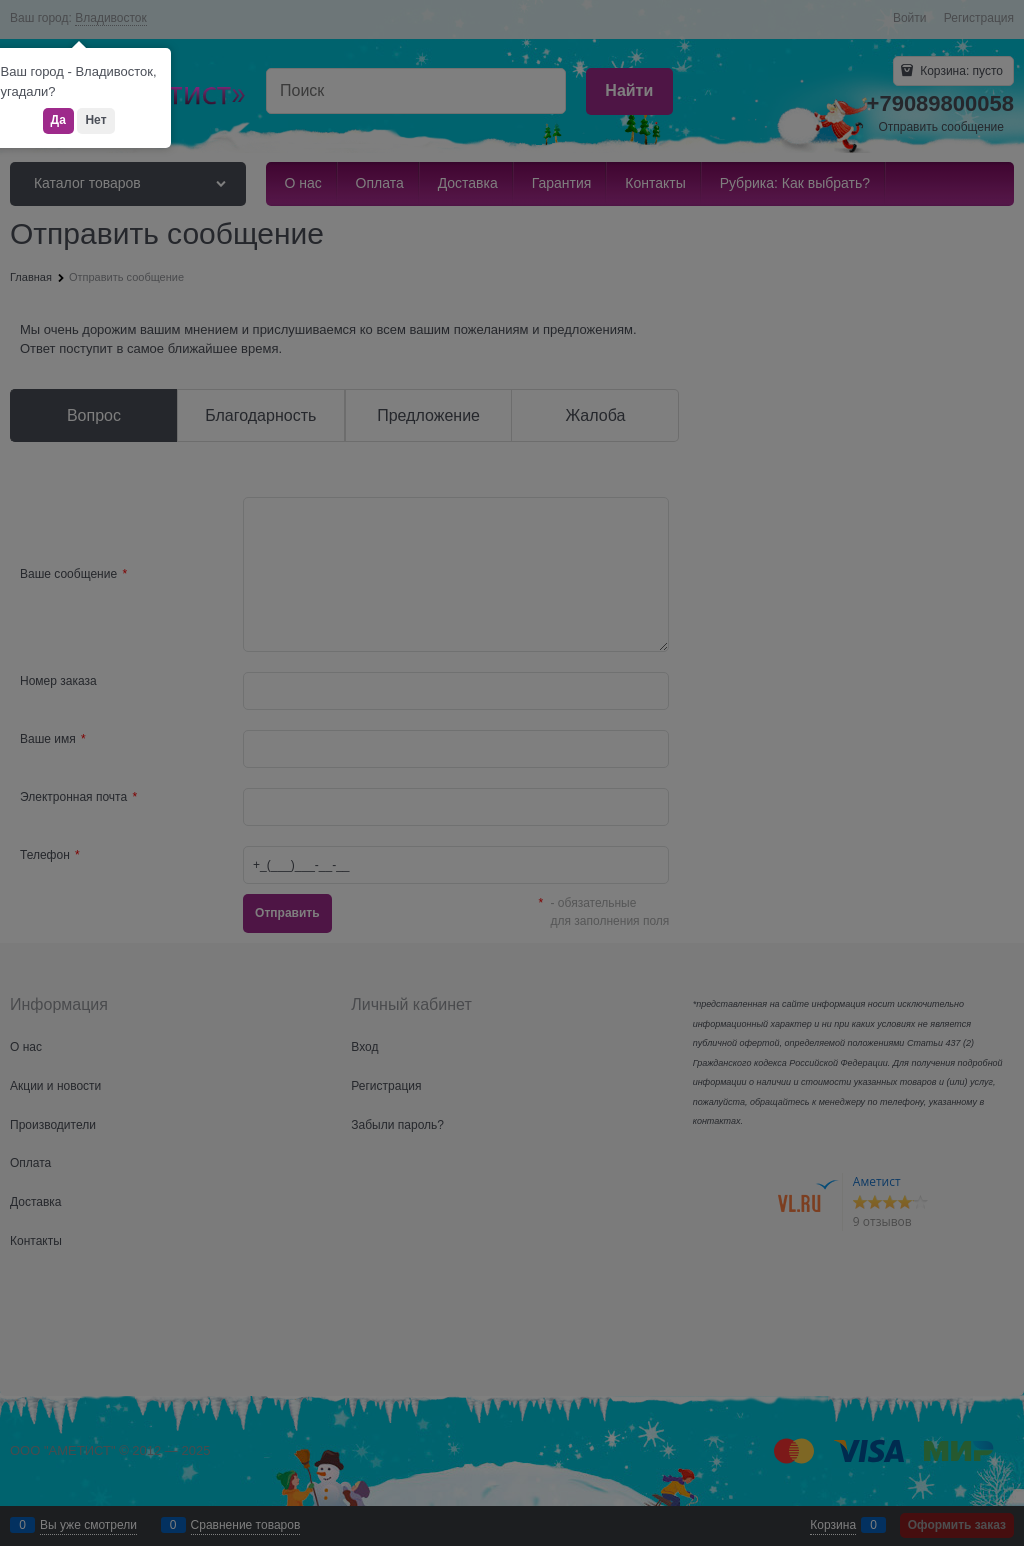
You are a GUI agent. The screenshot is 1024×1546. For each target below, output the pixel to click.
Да (58, 120)
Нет (95, 120)
